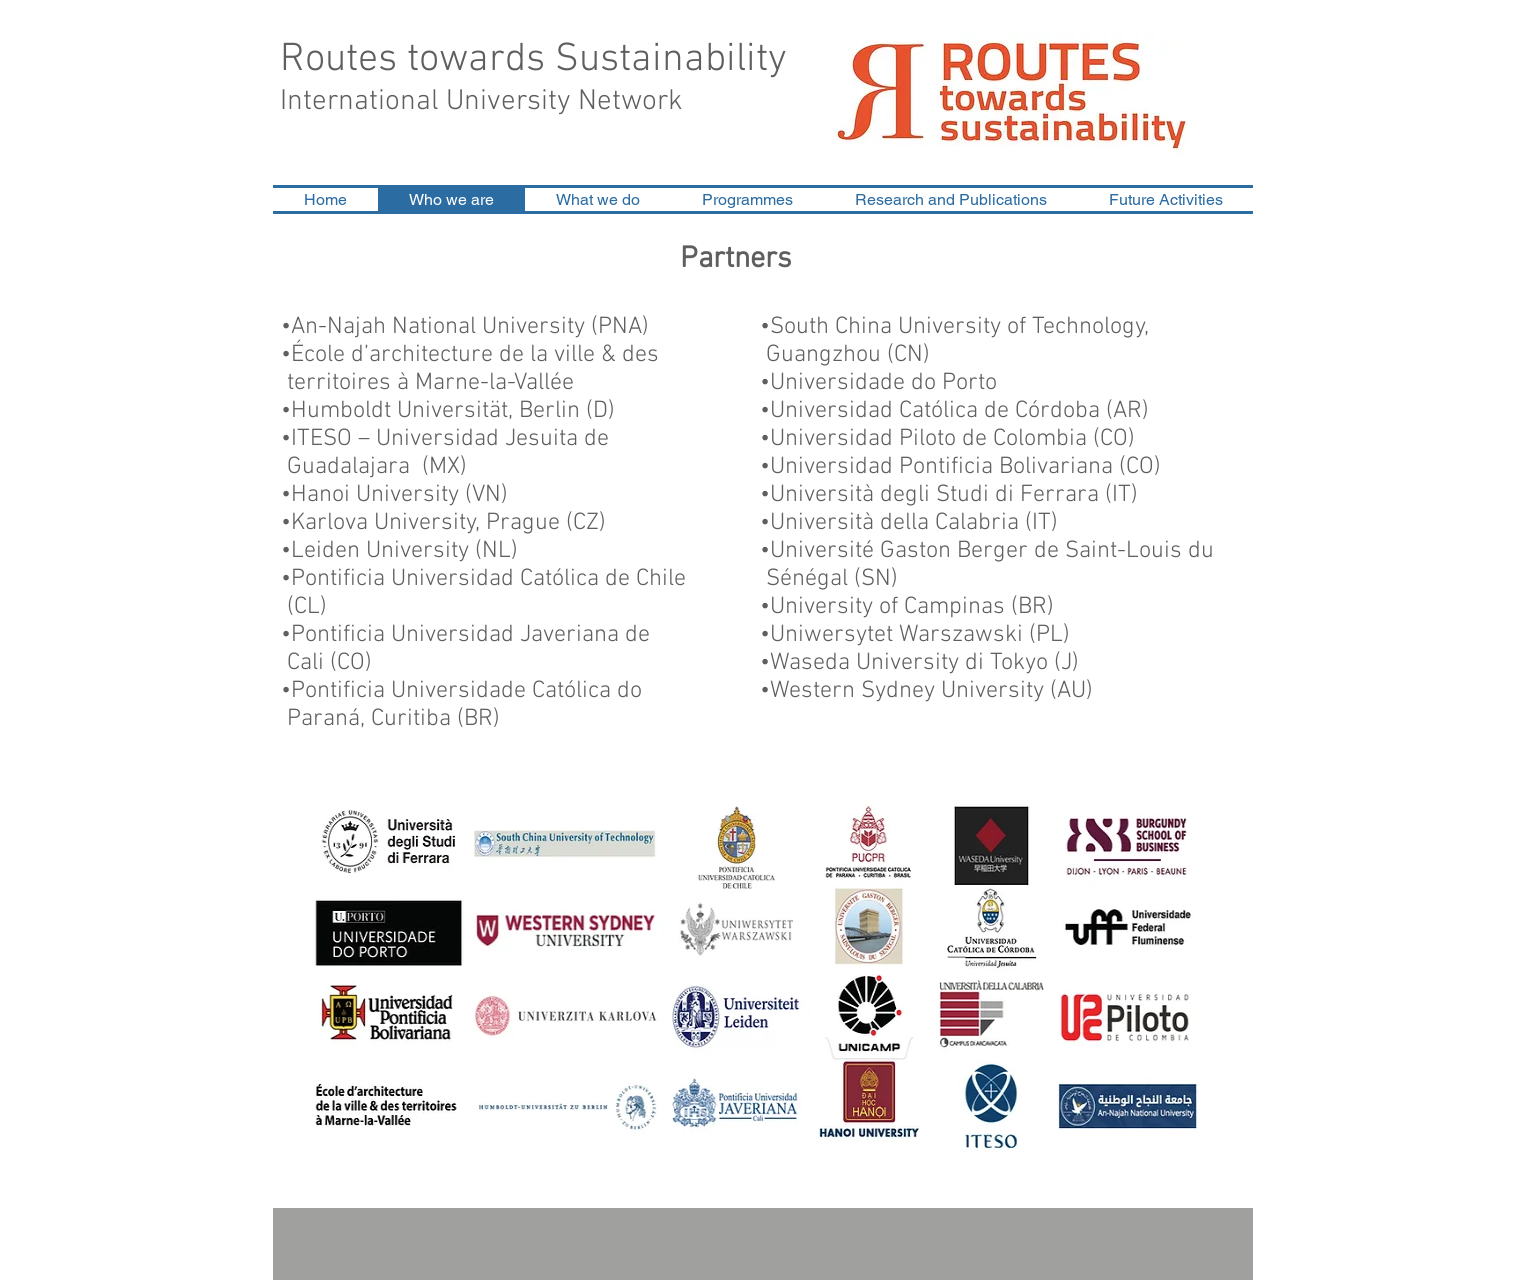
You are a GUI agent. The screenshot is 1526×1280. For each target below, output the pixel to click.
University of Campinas (887, 607)
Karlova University (383, 523)
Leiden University (380, 551)
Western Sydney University (907, 691)
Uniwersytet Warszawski (896, 635)
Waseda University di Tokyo (909, 663)
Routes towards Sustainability (533, 60)
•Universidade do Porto (878, 383)
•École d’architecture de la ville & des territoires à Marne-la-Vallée (485, 369)
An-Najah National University (438, 327)
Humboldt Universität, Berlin (435, 411)
